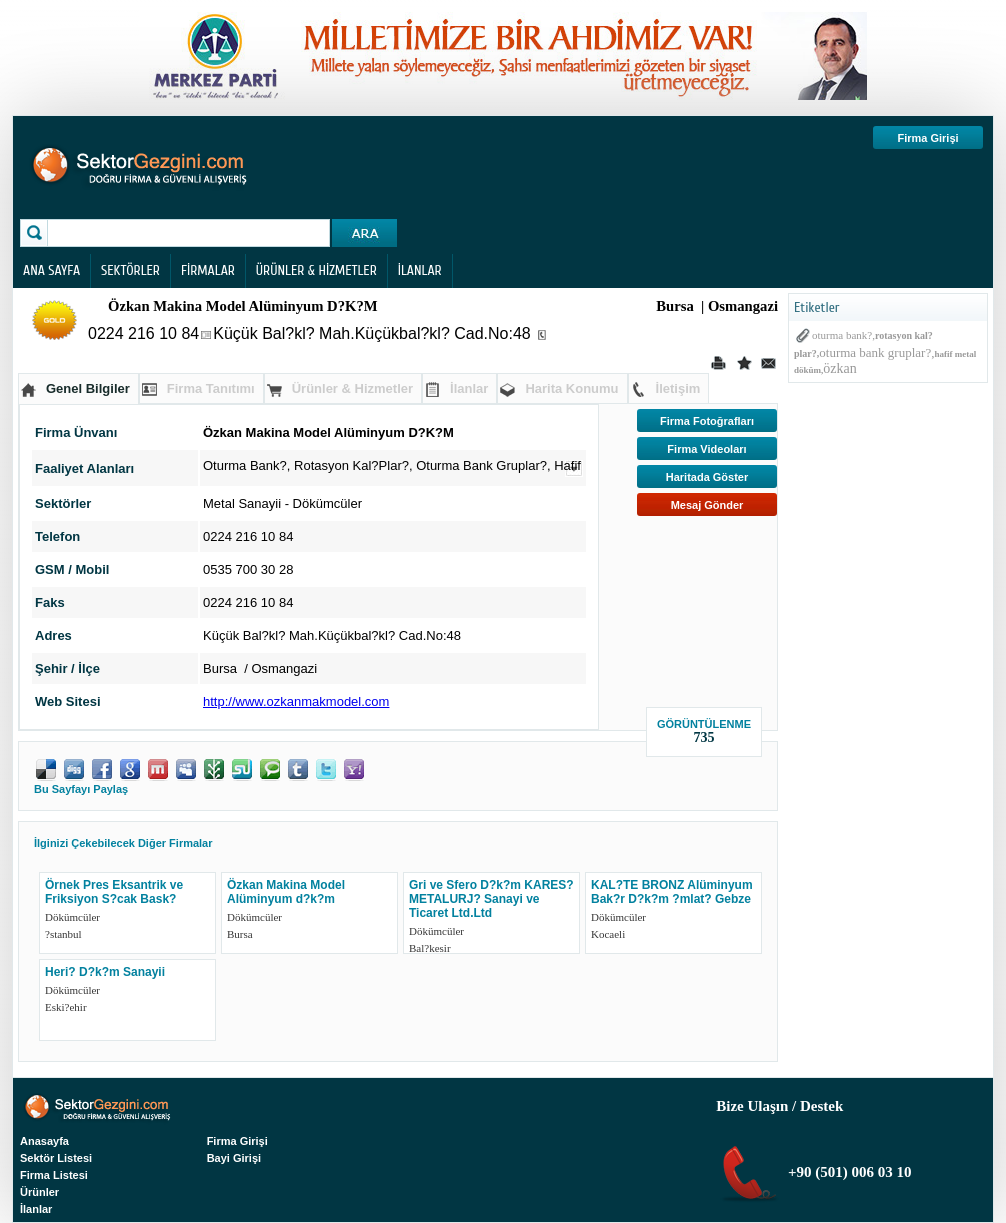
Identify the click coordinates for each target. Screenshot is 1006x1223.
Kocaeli (608, 934)
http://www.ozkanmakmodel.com (296, 701)
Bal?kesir (430, 948)
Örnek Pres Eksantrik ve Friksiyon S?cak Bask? (114, 892)
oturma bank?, (843, 335)
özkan (839, 368)
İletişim (678, 388)
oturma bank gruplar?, (876, 352)
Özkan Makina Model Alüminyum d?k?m (286, 892)
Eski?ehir (66, 1007)
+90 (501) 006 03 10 (847, 1172)
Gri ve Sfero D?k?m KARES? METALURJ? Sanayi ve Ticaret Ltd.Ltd (491, 899)
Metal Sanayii (242, 503)
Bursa (240, 934)
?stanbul (63, 934)
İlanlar (469, 388)
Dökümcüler (327, 503)
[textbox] (191, 233)
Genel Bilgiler (88, 388)
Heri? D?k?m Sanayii (105, 972)
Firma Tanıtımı (211, 388)
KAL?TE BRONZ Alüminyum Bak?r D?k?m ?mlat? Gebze (672, 892)
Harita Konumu (571, 388)
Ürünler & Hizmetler (352, 388)
